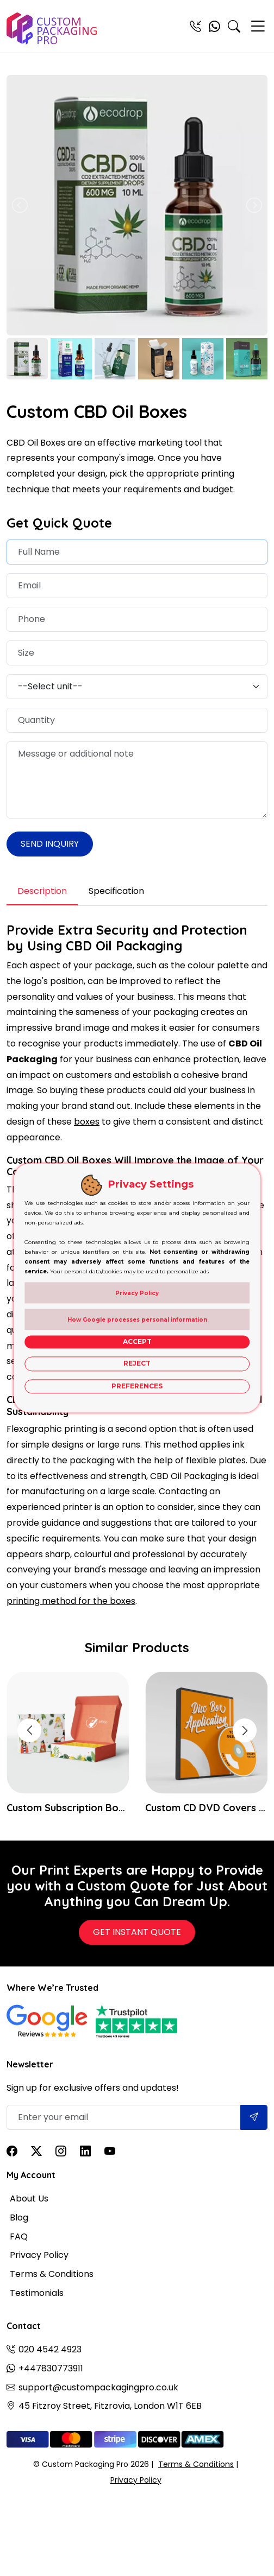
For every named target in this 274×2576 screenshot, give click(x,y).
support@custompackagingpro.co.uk (98, 2387)
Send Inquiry (50, 843)
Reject (137, 1364)
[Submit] (253, 2117)
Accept (137, 1341)
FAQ (19, 2236)
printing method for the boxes (71, 1601)
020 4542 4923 (50, 2349)
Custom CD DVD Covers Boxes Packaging (206, 1807)
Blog (19, 2217)
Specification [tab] (116, 891)
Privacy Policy (39, 2255)
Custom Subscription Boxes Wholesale (68, 1807)
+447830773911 (50, 2368)
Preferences (137, 1386)
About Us (29, 2198)
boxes (86, 1121)
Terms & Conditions (52, 2274)
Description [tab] (42, 891)
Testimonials (37, 2293)
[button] (245, 1730)
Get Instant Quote (137, 1932)
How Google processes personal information (137, 1319)
